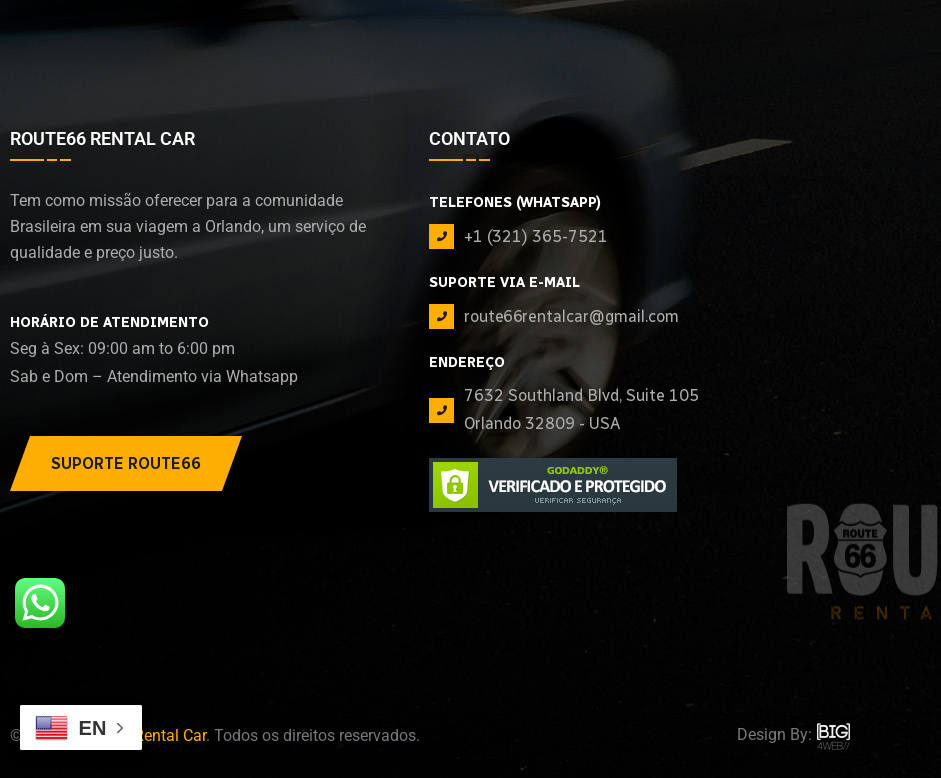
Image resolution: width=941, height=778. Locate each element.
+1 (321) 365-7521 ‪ (538, 236)
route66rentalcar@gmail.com (571, 316)
